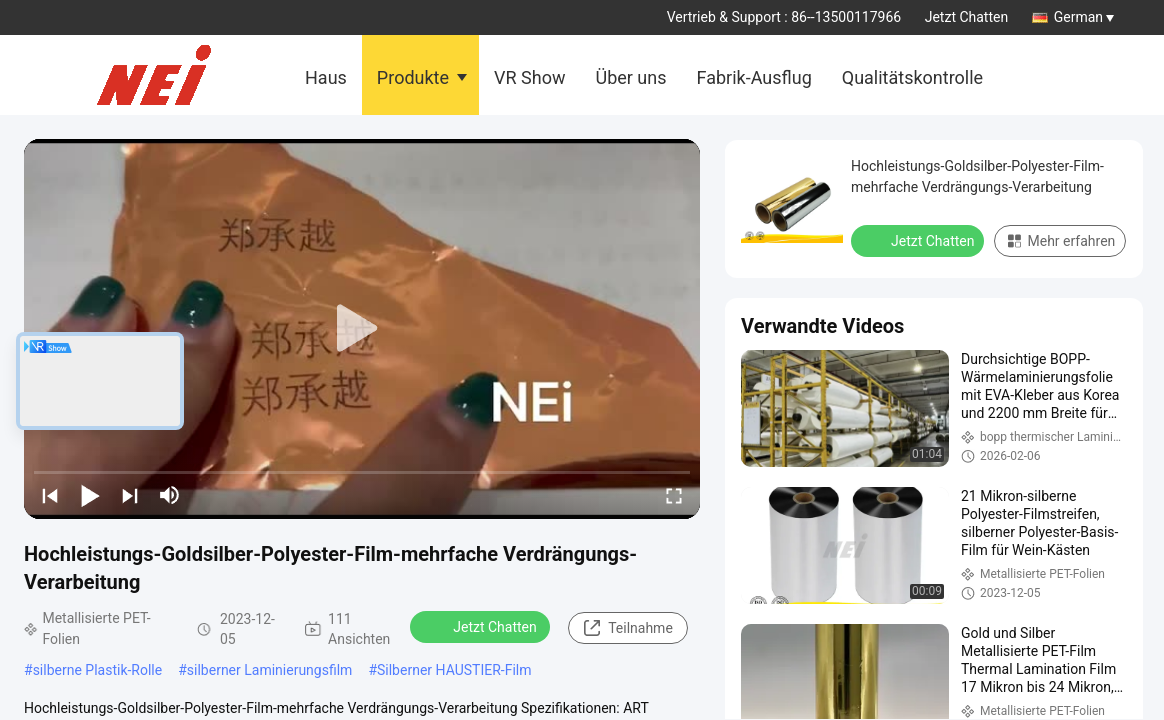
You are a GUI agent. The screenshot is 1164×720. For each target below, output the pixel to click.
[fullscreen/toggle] (674, 495)
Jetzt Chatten (966, 17)
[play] (362, 329)
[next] (130, 495)
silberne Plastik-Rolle (98, 670)
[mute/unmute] (170, 495)
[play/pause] (90, 495)
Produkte (413, 77)
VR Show (529, 77)
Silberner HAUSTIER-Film (454, 670)
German (1084, 17)
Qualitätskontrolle (912, 77)
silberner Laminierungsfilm (270, 670)
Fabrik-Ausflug (754, 77)
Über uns (630, 77)
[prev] (50, 495)
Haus (326, 77)
